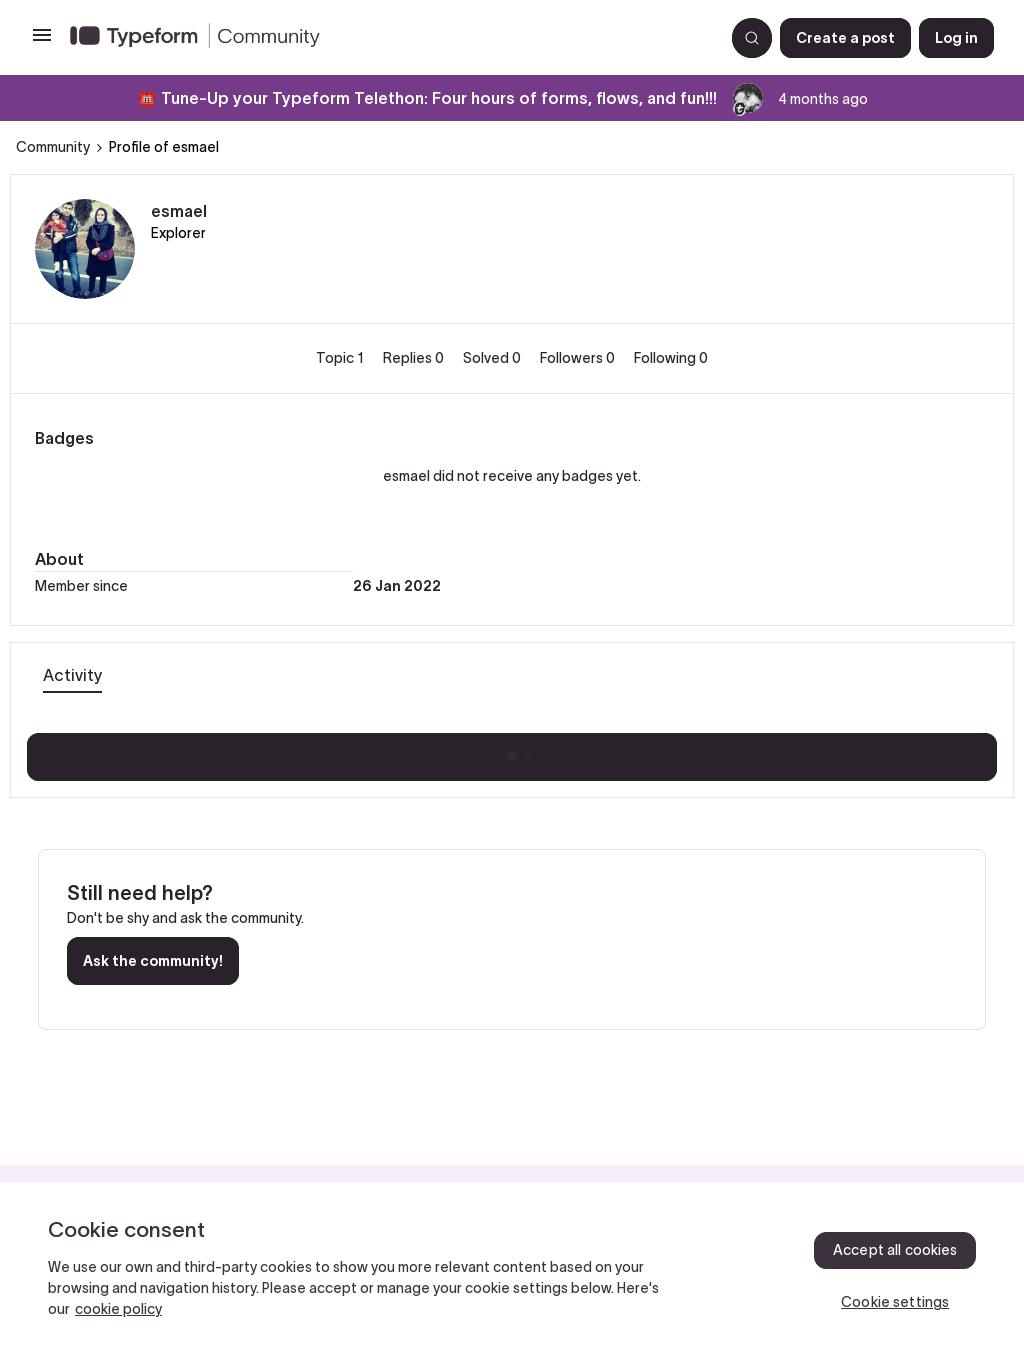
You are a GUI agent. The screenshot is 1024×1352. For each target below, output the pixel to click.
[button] (42, 42)
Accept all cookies (895, 1250)
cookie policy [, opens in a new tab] (118, 1309)
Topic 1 (341, 358)
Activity (72, 675)
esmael (179, 211)
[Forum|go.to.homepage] (389, 38)
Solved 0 (493, 358)
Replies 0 (415, 358)
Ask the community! (153, 961)
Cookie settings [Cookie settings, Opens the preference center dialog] (895, 1302)
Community (53, 147)
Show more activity (512, 751)
